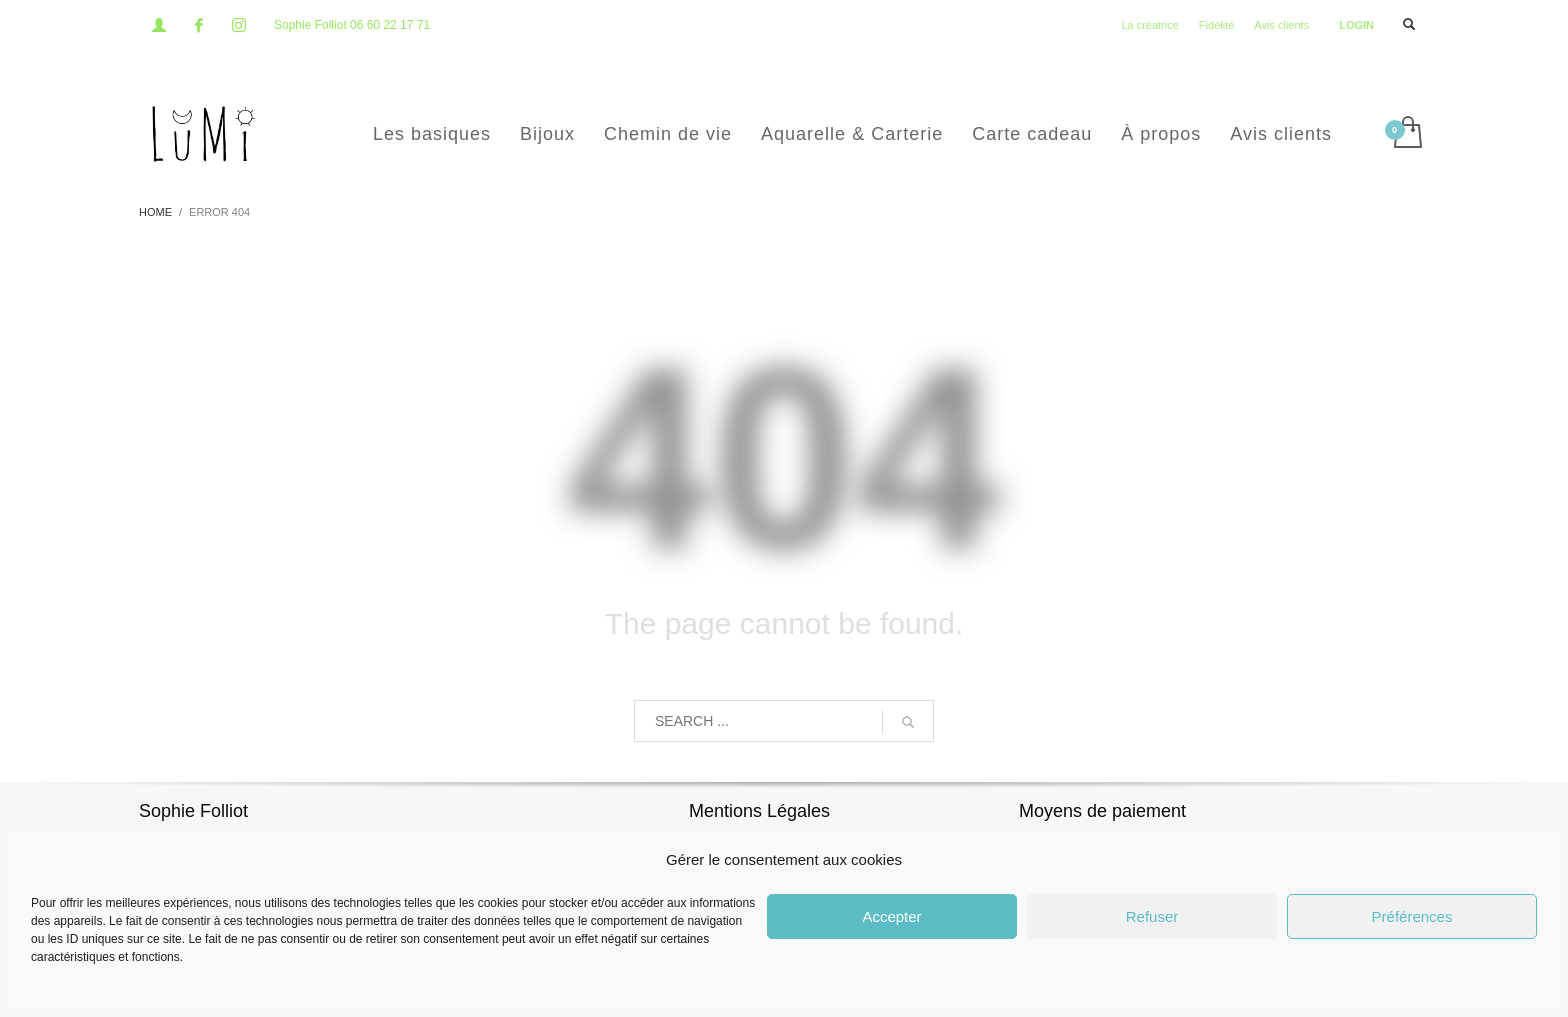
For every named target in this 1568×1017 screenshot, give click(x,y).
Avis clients (1281, 25)
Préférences (1412, 916)
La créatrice (1149, 25)
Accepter (891, 916)
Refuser (1152, 916)
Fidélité (1216, 25)
